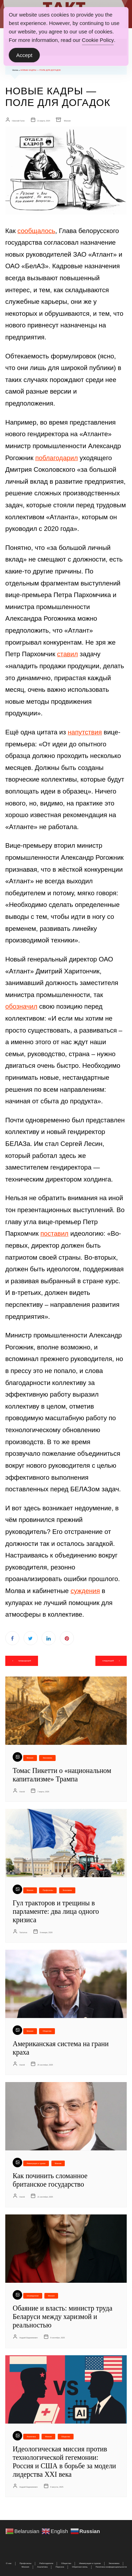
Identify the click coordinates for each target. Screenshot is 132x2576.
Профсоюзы (48, 1890)
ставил (67, 654)
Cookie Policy (98, 40)
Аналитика (31, 2437)
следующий (108, 1661)
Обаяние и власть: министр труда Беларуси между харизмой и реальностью (62, 2316)
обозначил (21, 1006)
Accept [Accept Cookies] (24, 55)
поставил (54, 1233)
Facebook (12, 1638)
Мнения (67, 121)
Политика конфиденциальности (111, 2567)
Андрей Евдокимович (28, 2338)
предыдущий (24, 1661)
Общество (47, 2031)
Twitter (31, 1638)
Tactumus (23, 1932)
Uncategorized (33, 2296)
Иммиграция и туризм (36, 2163)
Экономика (47, 1758)
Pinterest (67, 1638)
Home (15, 70)
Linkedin (49, 1638)
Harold (22, 1792)
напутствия (85, 732)
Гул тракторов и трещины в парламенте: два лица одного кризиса (56, 1911)
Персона (60, 2567)
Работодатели (46, 2563)
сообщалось (36, 230)
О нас (9, 2563)
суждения (85, 1590)
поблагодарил (56, 458)
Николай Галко (18, 121)
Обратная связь (80, 2567)
